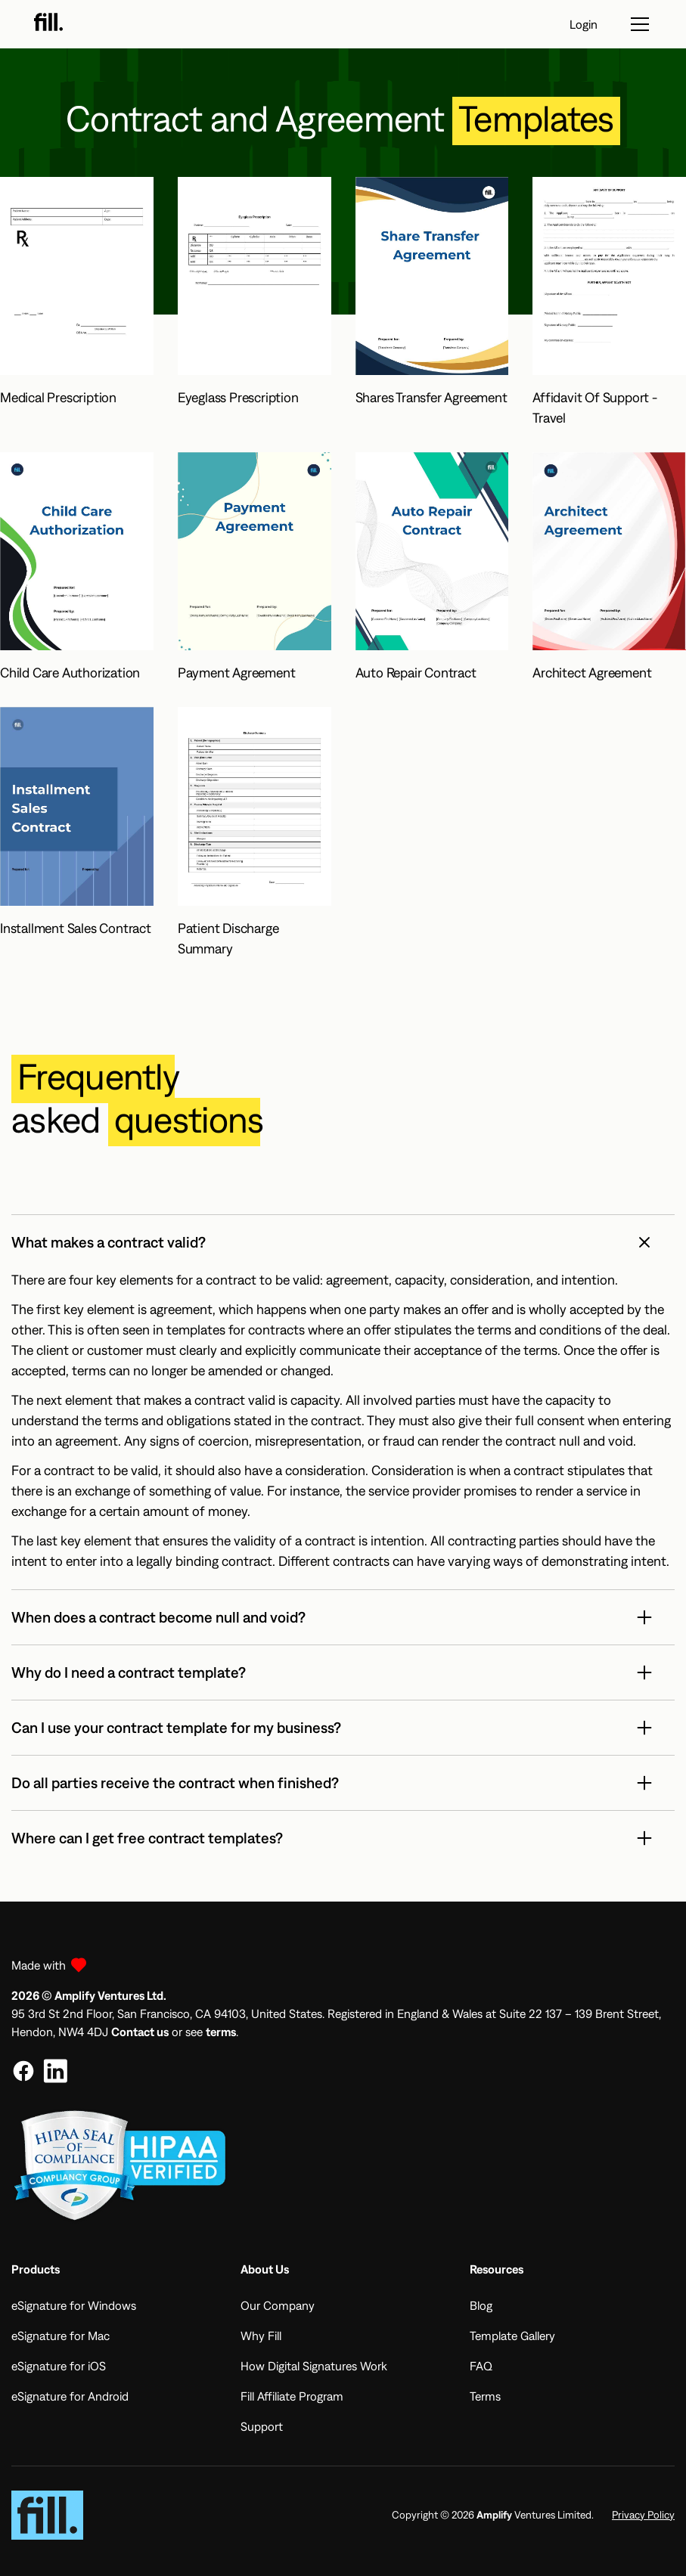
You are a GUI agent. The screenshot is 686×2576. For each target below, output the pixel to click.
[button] (343, 1242)
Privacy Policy (643, 2515)
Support (262, 2426)
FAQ (481, 2366)
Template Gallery (512, 2335)
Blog (481, 2305)
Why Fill (261, 2335)
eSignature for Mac (60, 2335)
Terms (485, 2396)
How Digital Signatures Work (314, 2366)
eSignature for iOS (58, 2366)
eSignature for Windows (73, 2305)
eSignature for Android (70, 2396)
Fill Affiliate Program (292, 2396)
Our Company (278, 2305)
